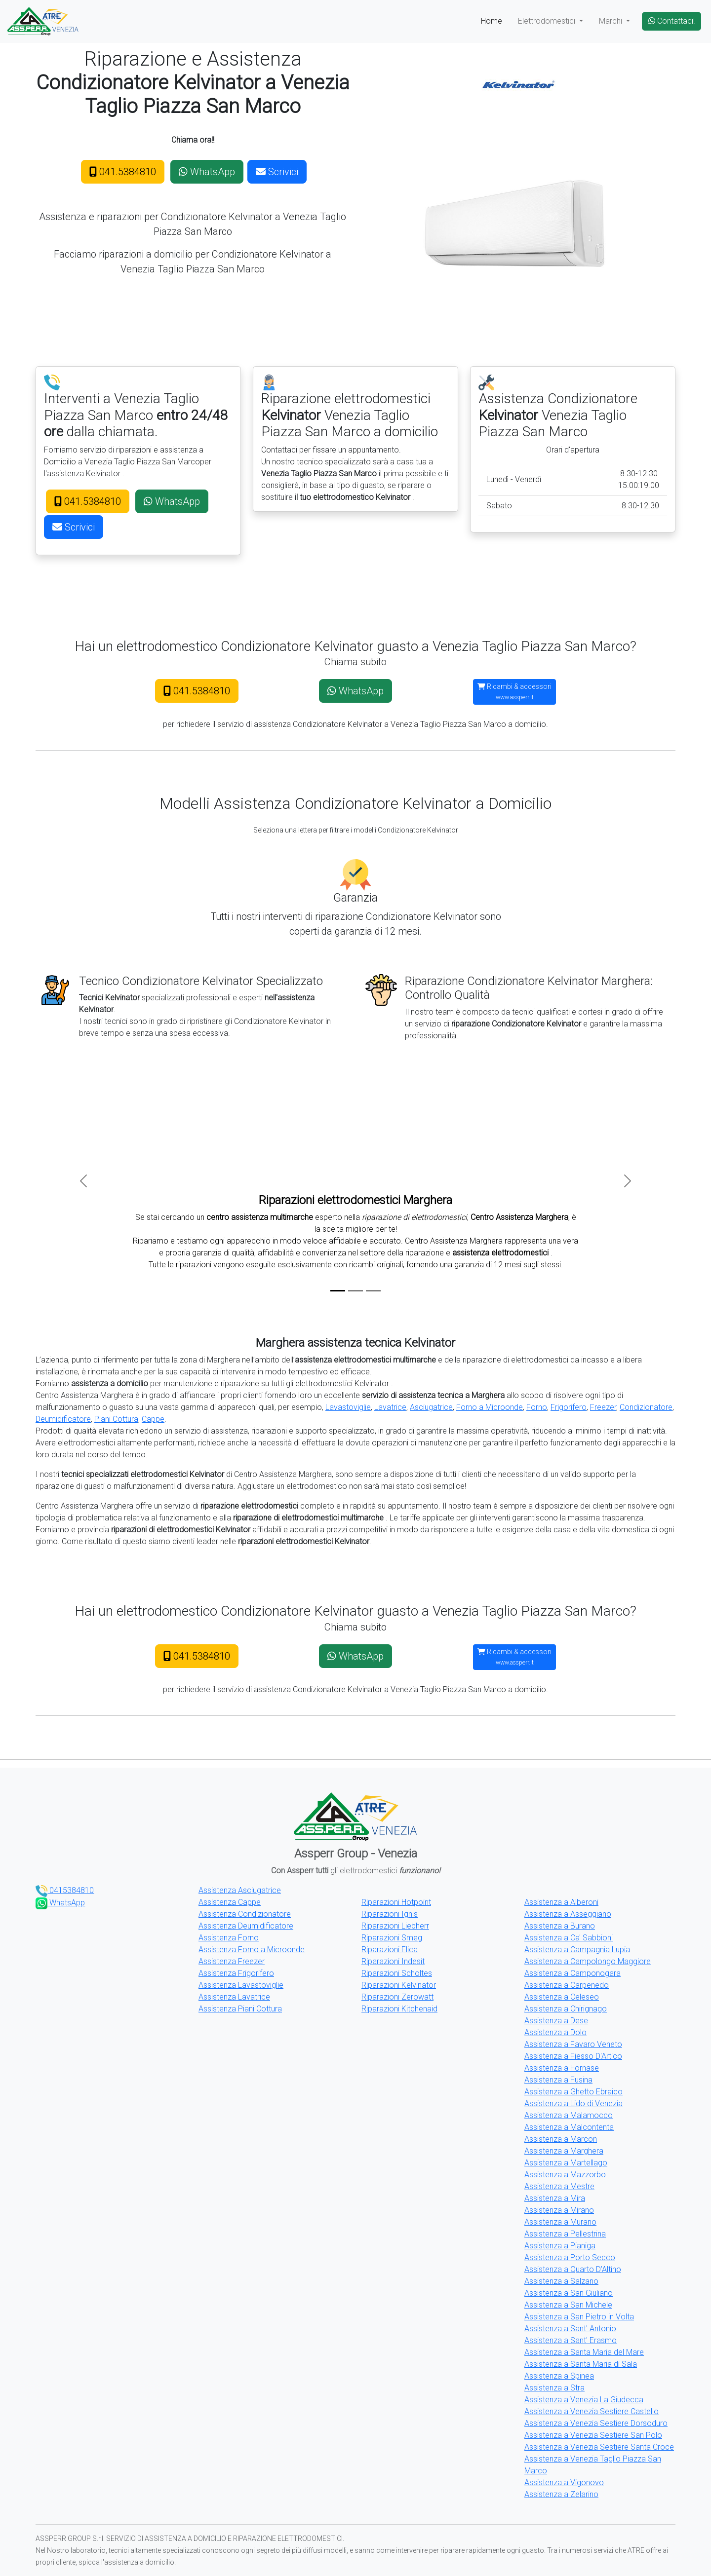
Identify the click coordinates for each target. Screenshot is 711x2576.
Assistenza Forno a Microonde (251, 1949)
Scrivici (277, 172)
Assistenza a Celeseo (561, 1997)
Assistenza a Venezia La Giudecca (583, 2399)
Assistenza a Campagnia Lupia (577, 1949)
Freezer (603, 1407)
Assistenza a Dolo (555, 2032)
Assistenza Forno (228, 1937)
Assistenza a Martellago (565, 2162)
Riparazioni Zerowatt (397, 1997)
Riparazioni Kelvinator (398, 1985)
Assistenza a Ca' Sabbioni (568, 1937)
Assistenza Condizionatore (244, 1914)
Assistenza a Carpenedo (566, 1985)
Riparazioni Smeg (391, 1937)
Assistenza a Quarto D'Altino (572, 2269)
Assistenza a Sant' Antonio (570, 2328)
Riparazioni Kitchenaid (399, 2008)
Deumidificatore (63, 1419)
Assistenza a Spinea (559, 2376)
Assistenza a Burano (559, 1926)
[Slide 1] (337, 1290)
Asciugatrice (431, 1407)
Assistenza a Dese (556, 2020)
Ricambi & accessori (514, 691)
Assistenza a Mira (554, 2198)
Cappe (153, 1419)
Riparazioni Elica (389, 1949)
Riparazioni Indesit (393, 1961)
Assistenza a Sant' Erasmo (570, 2340)
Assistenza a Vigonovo (564, 2482)
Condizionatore (646, 1407)
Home (491, 21)
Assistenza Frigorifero (236, 1973)
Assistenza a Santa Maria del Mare (584, 2352)
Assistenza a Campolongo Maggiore (587, 1961)
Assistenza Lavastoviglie (240, 1985)
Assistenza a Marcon (560, 2139)
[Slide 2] (355, 1290)
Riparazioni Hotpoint (396, 1902)
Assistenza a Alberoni (561, 1902)
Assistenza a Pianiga (559, 2245)
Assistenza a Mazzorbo (565, 2174)
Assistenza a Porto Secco (569, 2257)
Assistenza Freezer (231, 1961)
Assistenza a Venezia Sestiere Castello (591, 2411)
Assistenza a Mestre (559, 2186)
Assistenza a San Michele (568, 2305)
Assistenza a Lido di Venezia (573, 2103)
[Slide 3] (373, 1290)
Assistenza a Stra (554, 2387)
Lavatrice (390, 1407)
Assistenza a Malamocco (568, 2115)
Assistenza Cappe (229, 1902)
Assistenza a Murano (560, 2222)
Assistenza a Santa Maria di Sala (580, 2364)
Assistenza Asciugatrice (239, 1890)
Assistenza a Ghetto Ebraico (573, 2091)
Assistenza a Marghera (563, 2151)
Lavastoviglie (348, 1407)
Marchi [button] (611, 21)
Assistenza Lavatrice (234, 1997)
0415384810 (65, 1890)
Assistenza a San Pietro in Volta (579, 2316)
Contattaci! (671, 21)
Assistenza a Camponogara (572, 1973)
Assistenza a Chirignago (565, 2008)
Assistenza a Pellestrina (565, 2233)
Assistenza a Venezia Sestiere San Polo (593, 2435)
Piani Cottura (116, 1419)
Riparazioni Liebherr (395, 1926)
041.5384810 (122, 172)
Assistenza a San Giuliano (568, 2293)
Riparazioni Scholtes (396, 1973)
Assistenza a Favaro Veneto (573, 2044)
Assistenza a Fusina (558, 2079)
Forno (536, 1407)
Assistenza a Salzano (561, 2281)
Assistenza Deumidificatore (245, 1926)
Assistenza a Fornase (561, 2068)
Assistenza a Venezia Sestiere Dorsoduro (596, 2423)
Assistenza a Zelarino (561, 2494)
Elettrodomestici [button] (547, 21)
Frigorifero (569, 1407)
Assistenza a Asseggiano (567, 1914)
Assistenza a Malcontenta (569, 2127)
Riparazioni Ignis (389, 1914)
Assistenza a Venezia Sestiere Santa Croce (599, 2447)
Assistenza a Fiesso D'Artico (573, 2056)
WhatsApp (207, 172)
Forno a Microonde (489, 1407)
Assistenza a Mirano (559, 2210)
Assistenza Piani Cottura (240, 2008)
